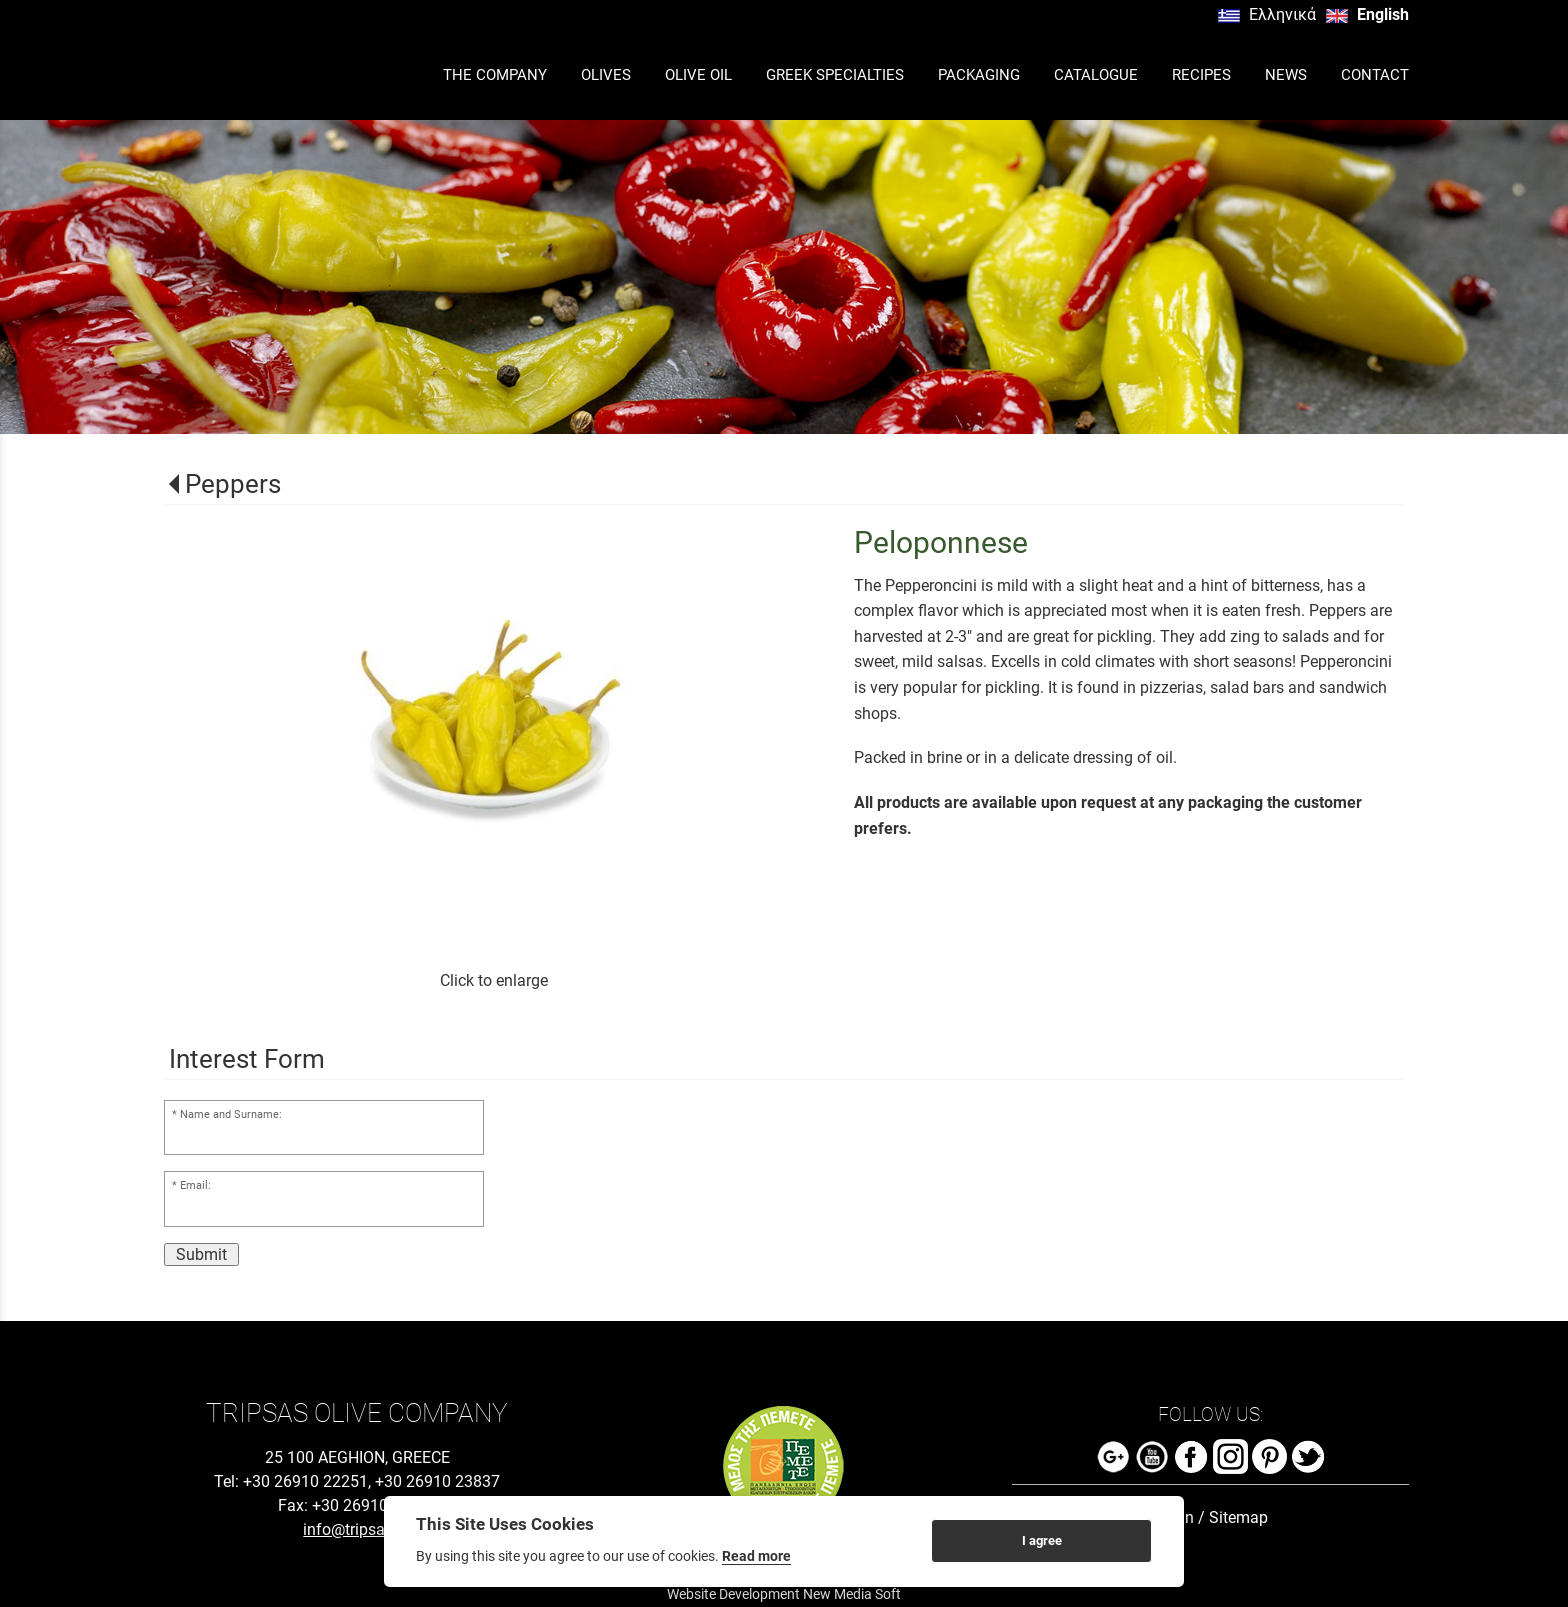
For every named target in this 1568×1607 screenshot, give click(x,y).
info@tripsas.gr (357, 1529)
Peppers (233, 484)
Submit (201, 1254)
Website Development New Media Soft (784, 1594)
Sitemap (1238, 1517)
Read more (756, 1556)
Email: (195, 1185)
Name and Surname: (231, 1114)
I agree (1042, 1540)
